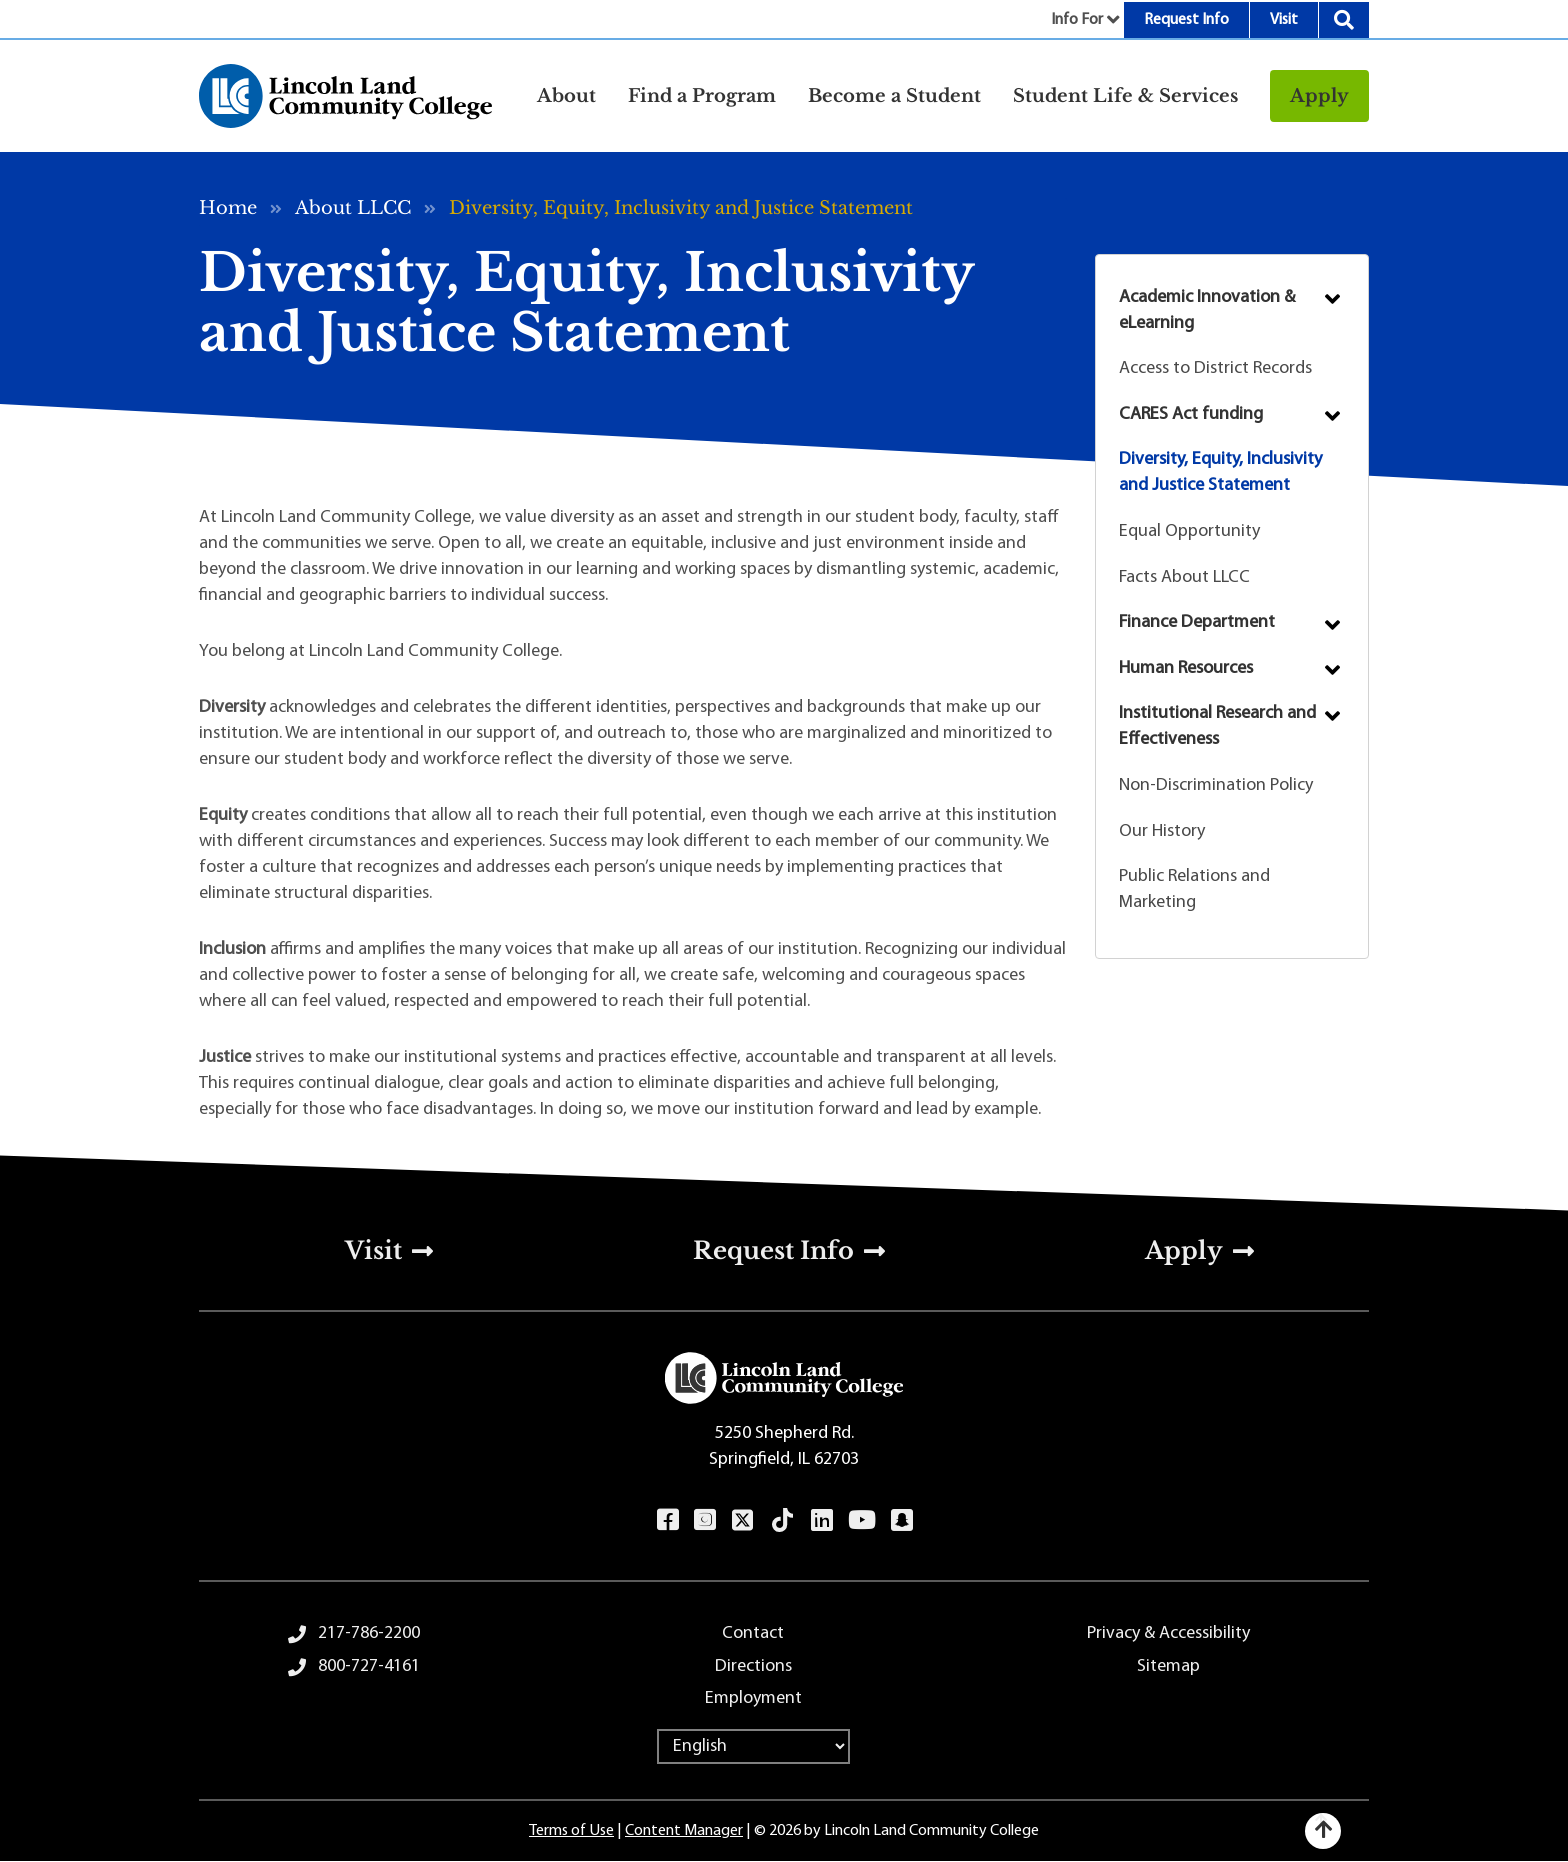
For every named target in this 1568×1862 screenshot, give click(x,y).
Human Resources (1186, 668)
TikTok (783, 1520)
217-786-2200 (369, 1633)
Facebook (667, 1520)
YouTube (861, 1520)
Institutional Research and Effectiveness (1217, 726)
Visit (1284, 20)
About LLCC (353, 208)
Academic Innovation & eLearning (1207, 310)
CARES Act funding (1191, 414)
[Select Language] (753, 1746)
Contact (753, 1633)
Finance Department (1197, 622)
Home (228, 208)
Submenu (1332, 299)
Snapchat (901, 1520)
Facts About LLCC (1184, 577)
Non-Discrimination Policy (1216, 785)
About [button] (566, 96)
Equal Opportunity (1189, 531)
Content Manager (684, 1831)
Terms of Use (571, 1831)
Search (1344, 20)
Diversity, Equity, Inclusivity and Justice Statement (1220, 472)
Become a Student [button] (894, 96)
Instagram (704, 1520)
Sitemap (1168, 1666)
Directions (753, 1666)
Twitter (743, 1520)
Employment (753, 1698)
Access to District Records (1215, 368)
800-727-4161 (369, 1666)
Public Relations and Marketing (1194, 889)
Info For (1077, 20)
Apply (1319, 96)
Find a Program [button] (702, 96)
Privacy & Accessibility (1168, 1633)
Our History (1162, 831)
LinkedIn (821, 1520)
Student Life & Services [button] (1125, 96)
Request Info (1186, 20)
